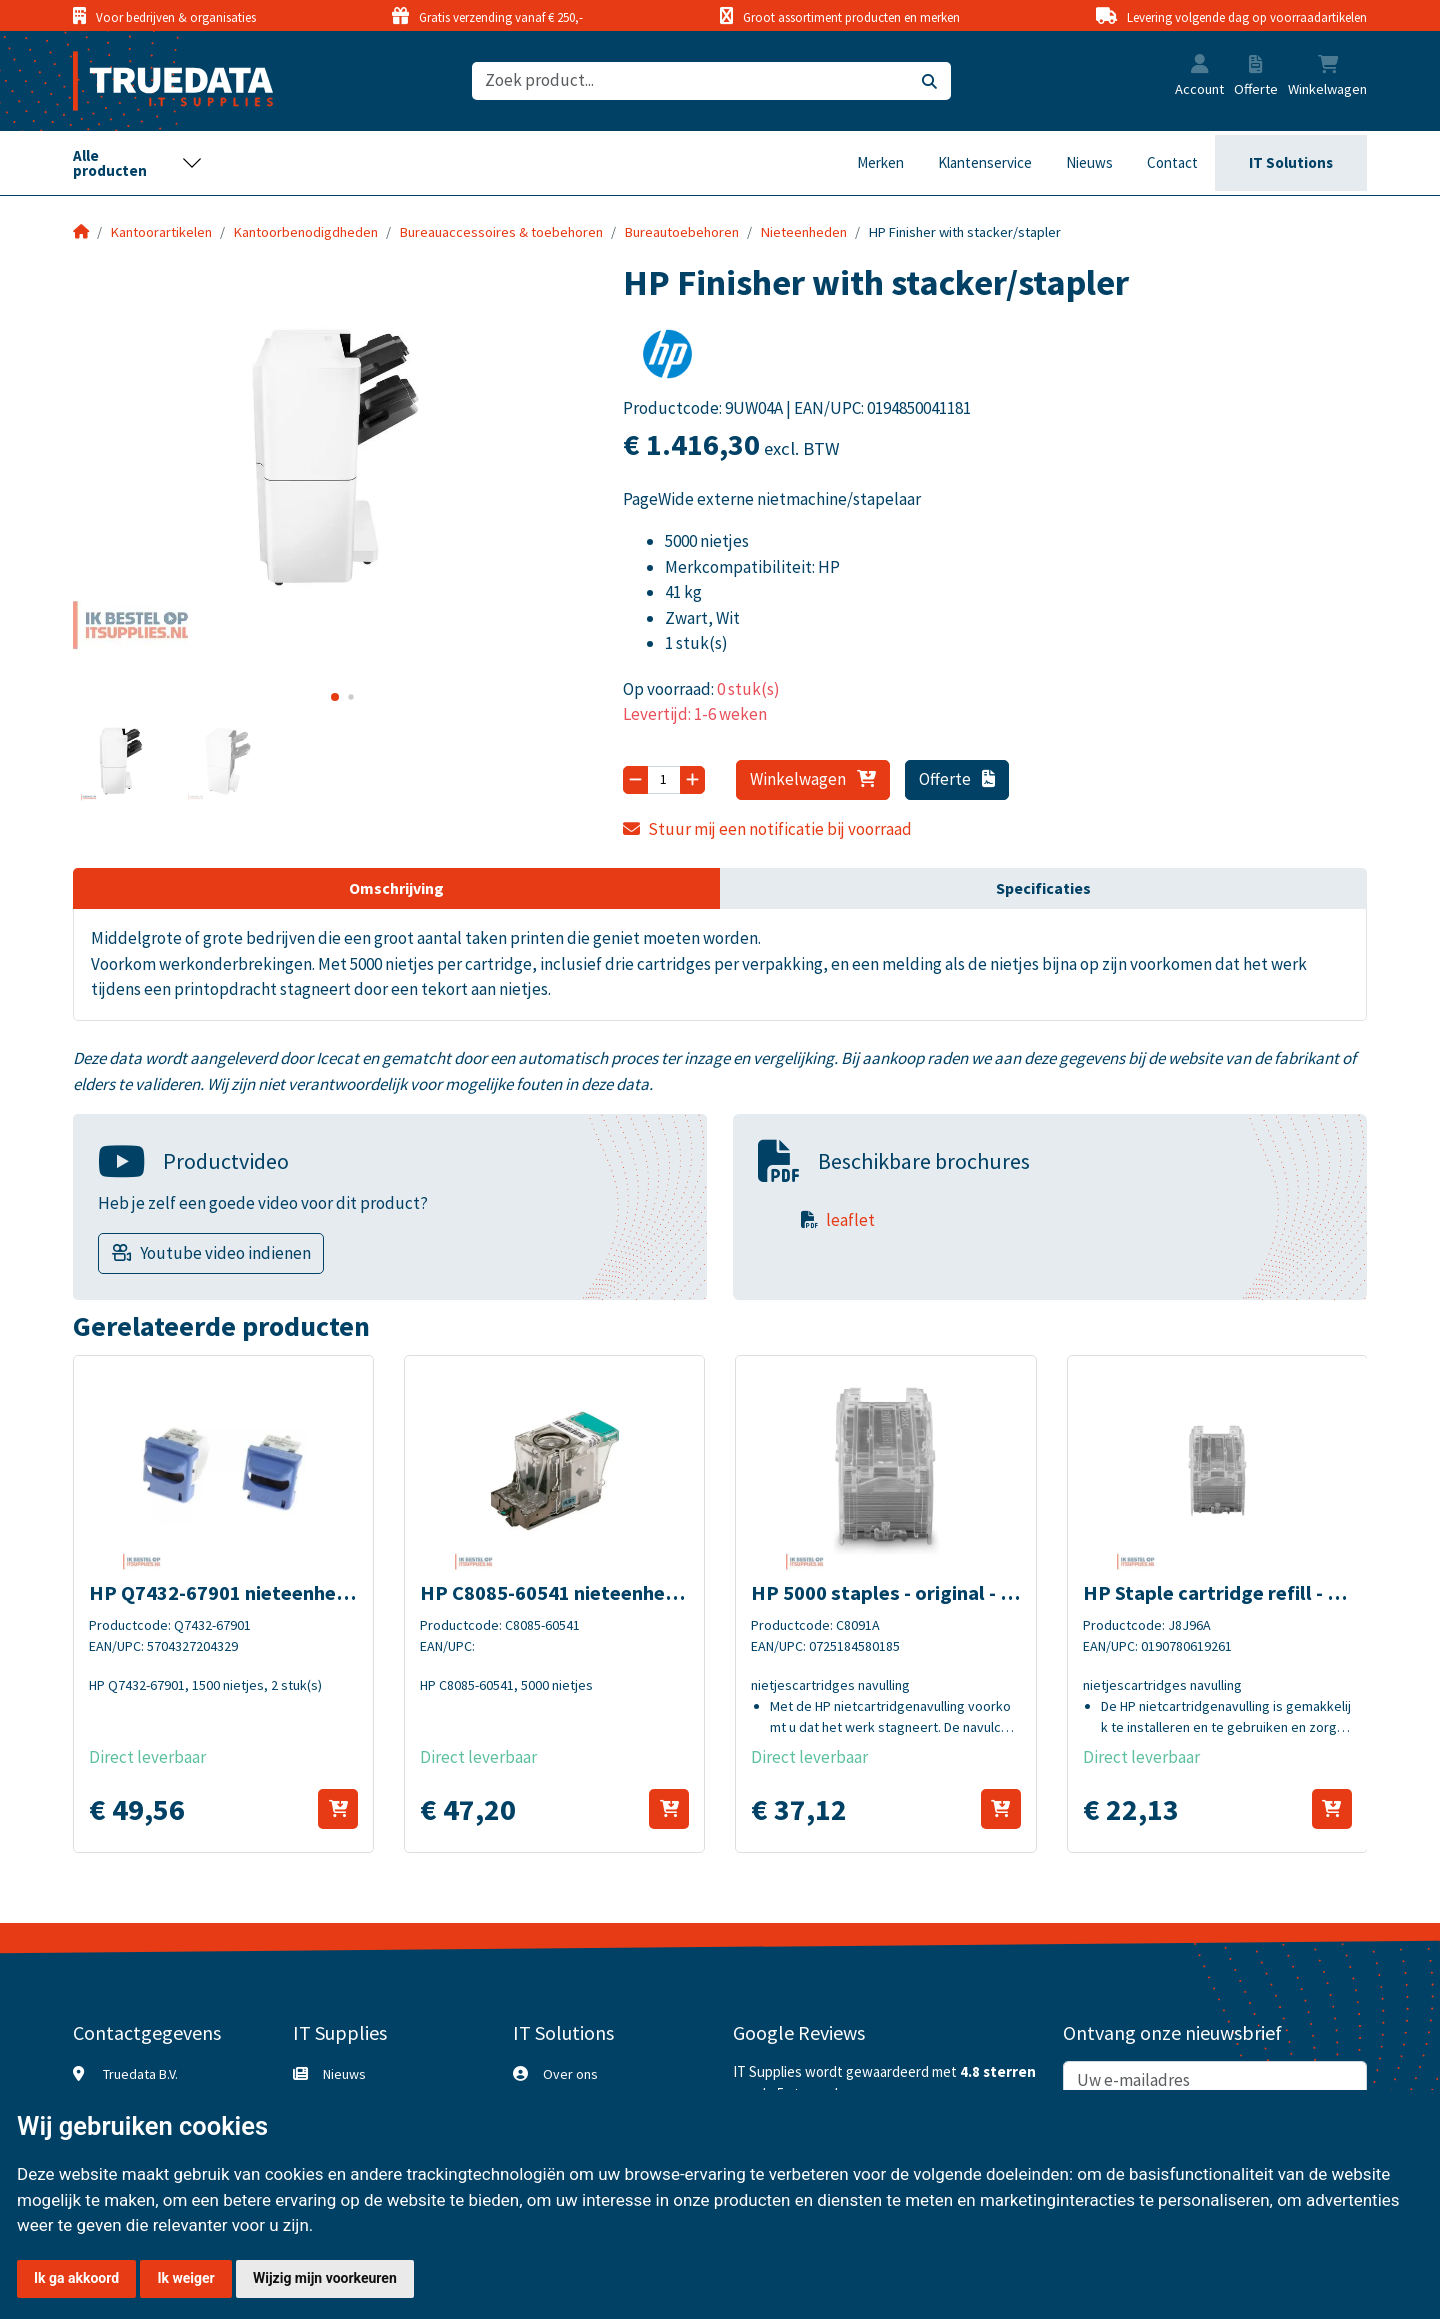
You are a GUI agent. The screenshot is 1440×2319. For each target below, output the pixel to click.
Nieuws (1089, 162)
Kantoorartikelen (161, 232)
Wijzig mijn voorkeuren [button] (325, 2278)
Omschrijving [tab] (396, 888)
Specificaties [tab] (1043, 888)
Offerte (957, 779)
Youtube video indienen (225, 1253)
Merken (880, 162)
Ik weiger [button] (185, 2278)
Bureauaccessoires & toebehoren (501, 232)
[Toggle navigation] (138, 163)
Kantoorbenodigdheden (306, 232)
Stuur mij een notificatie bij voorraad (768, 829)
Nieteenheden (804, 232)
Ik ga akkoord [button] (76, 2278)
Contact (1172, 162)
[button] (1200, 66)
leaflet (850, 1220)
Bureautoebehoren (682, 232)
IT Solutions (1291, 162)
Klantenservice (985, 162)
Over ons (570, 2074)
